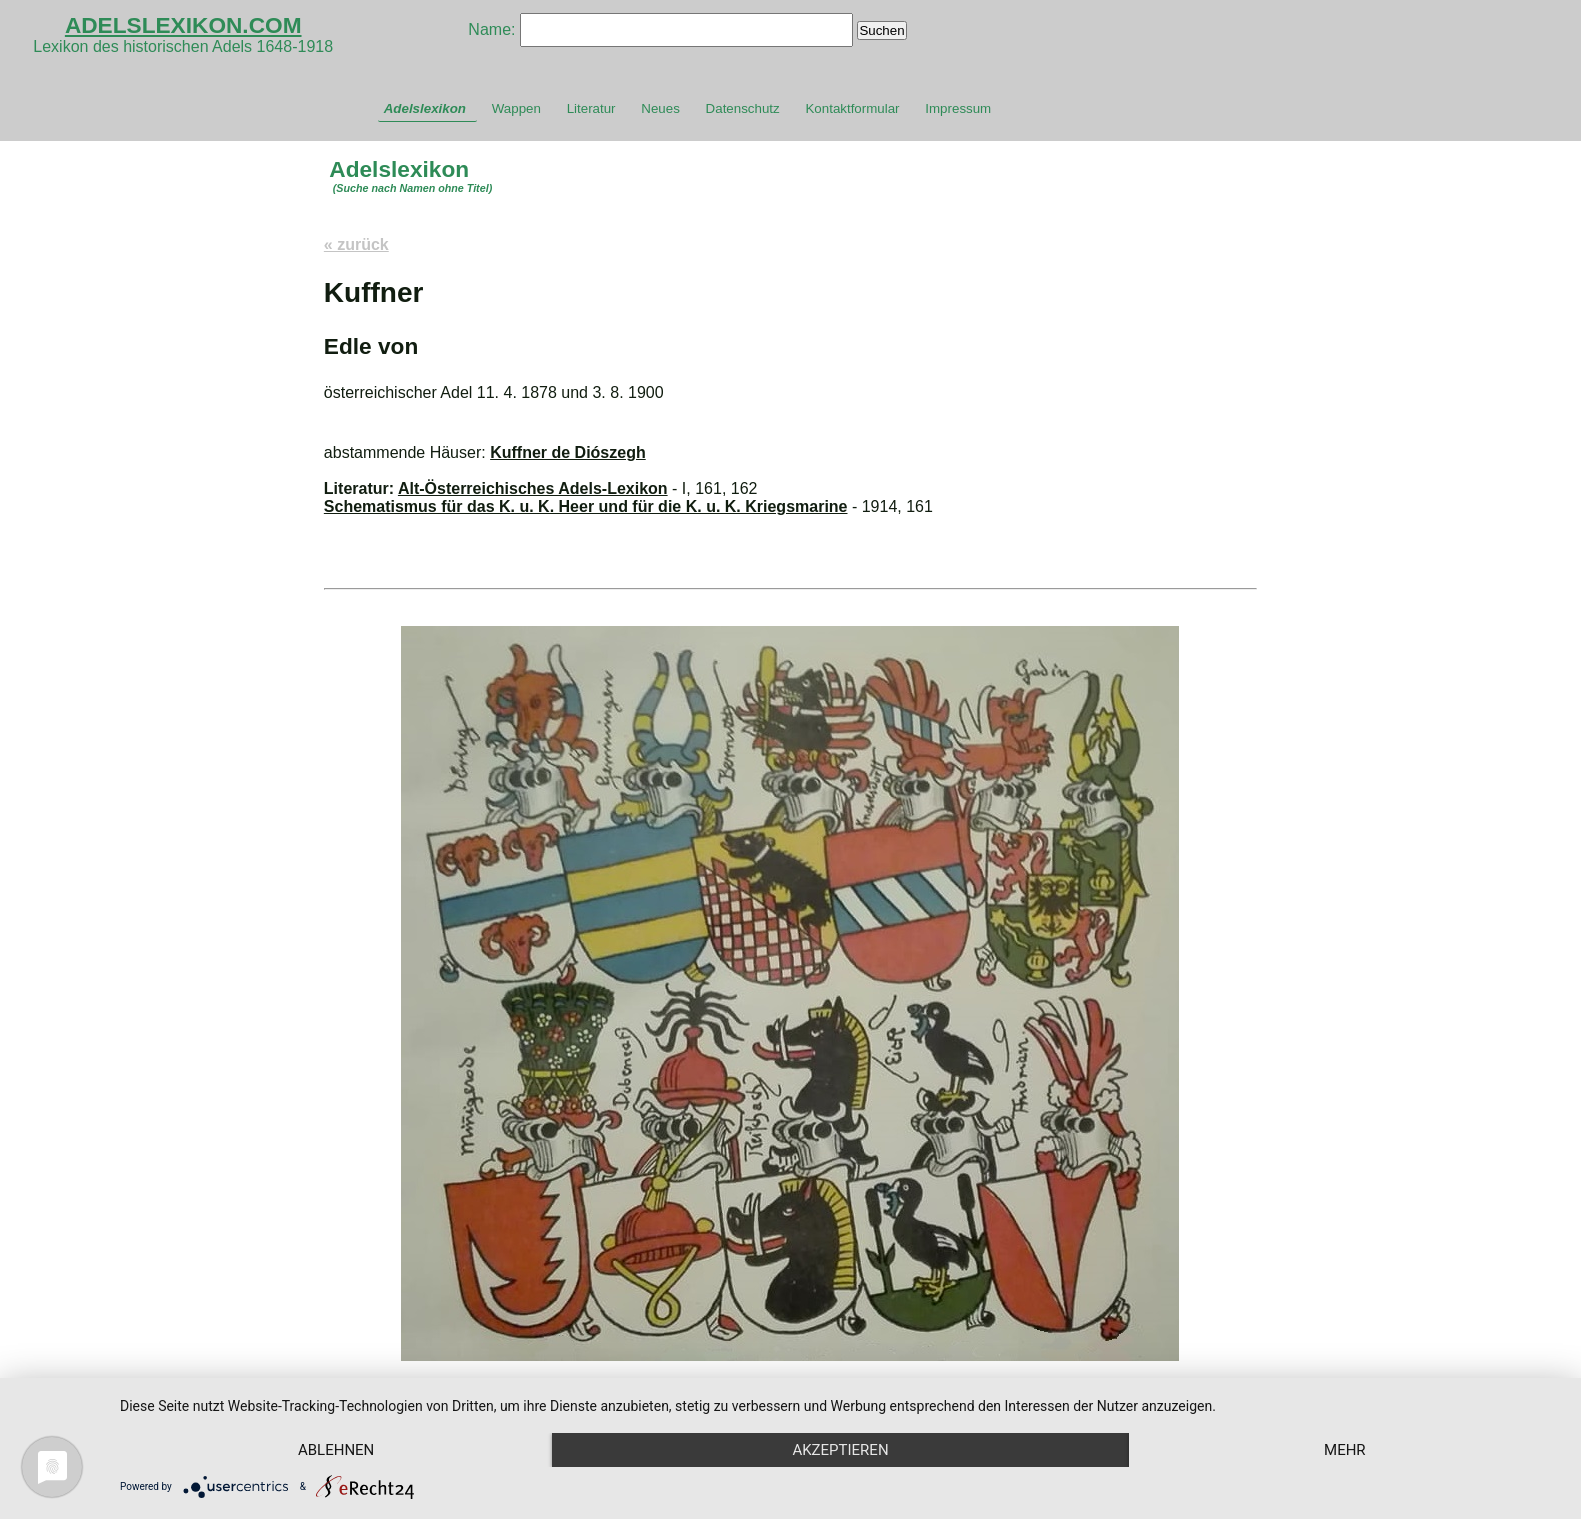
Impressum (958, 108)
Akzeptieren (840, 1450)
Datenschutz (743, 108)
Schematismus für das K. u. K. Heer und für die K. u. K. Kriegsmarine (586, 506)
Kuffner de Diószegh (568, 452)
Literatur (591, 108)
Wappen (516, 108)
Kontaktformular (852, 108)
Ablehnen (336, 1450)
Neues (660, 108)
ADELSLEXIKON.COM (183, 25)
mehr (1345, 1450)
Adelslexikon (425, 108)
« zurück (356, 244)
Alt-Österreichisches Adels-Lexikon (533, 488)
